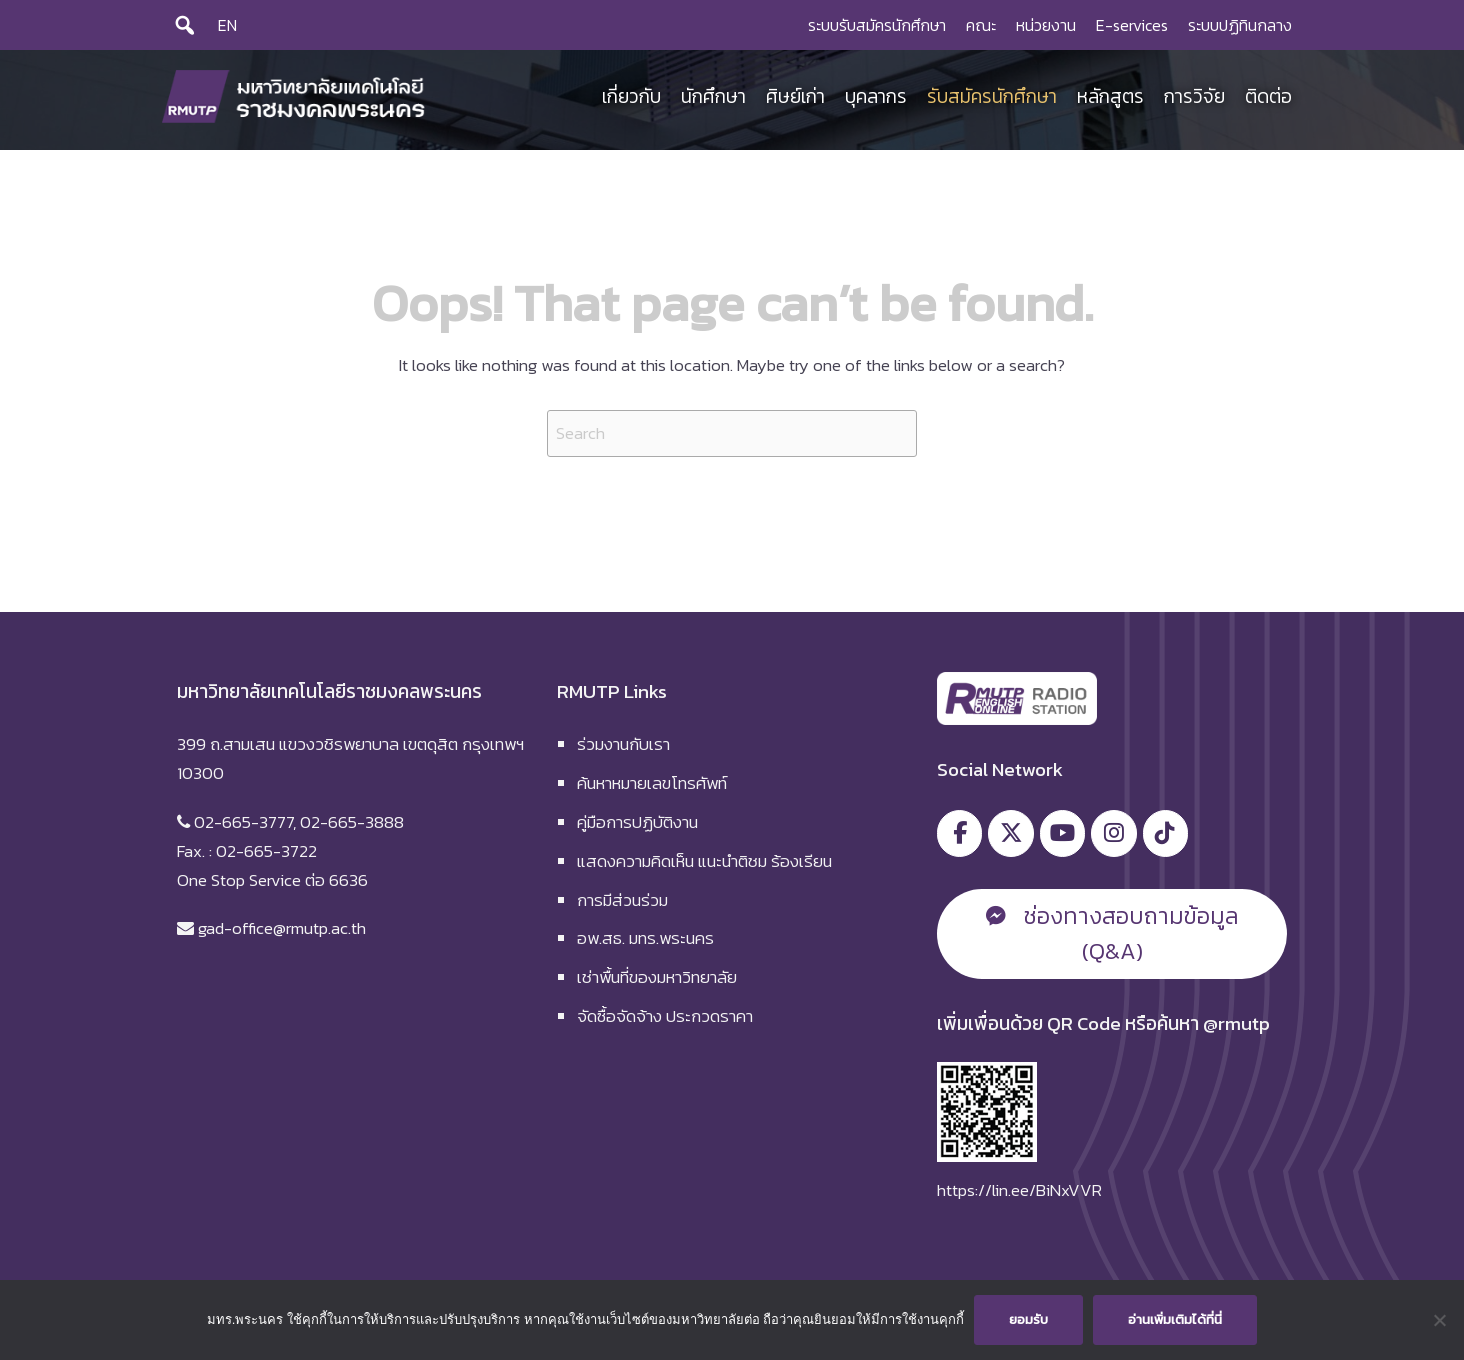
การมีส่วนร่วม (622, 900)
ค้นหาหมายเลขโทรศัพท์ (652, 783)
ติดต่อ (1268, 96)
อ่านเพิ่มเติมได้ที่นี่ (1175, 1319)
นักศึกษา (713, 96)
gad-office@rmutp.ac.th (282, 928)
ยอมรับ (1028, 1319)
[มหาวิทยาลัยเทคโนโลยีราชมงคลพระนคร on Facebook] (959, 833)
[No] (1439, 1320)
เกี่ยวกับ (631, 96)
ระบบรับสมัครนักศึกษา (877, 25)
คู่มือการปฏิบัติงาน (637, 822)
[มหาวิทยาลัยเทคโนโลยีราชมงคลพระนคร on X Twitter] (1010, 833)
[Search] (185, 25)
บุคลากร (876, 96)
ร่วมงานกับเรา (623, 744)
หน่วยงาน (1046, 25)
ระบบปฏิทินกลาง (1240, 25)
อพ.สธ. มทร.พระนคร (645, 938)
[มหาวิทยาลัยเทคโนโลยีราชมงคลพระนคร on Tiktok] (1165, 833)
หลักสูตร (1110, 96)
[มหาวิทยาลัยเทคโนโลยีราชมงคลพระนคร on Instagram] (1113, 833)
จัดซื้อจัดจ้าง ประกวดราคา (665, 1016)
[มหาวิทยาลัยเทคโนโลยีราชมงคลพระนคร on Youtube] (1062, 833)
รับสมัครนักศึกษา (992, 96)
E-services (1132, 25)
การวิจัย (1194, 96)
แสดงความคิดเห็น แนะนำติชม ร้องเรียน (704, 861)
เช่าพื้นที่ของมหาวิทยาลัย (657, 977)
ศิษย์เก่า (795, 96)
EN (227, 25)
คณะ (981, 25)
